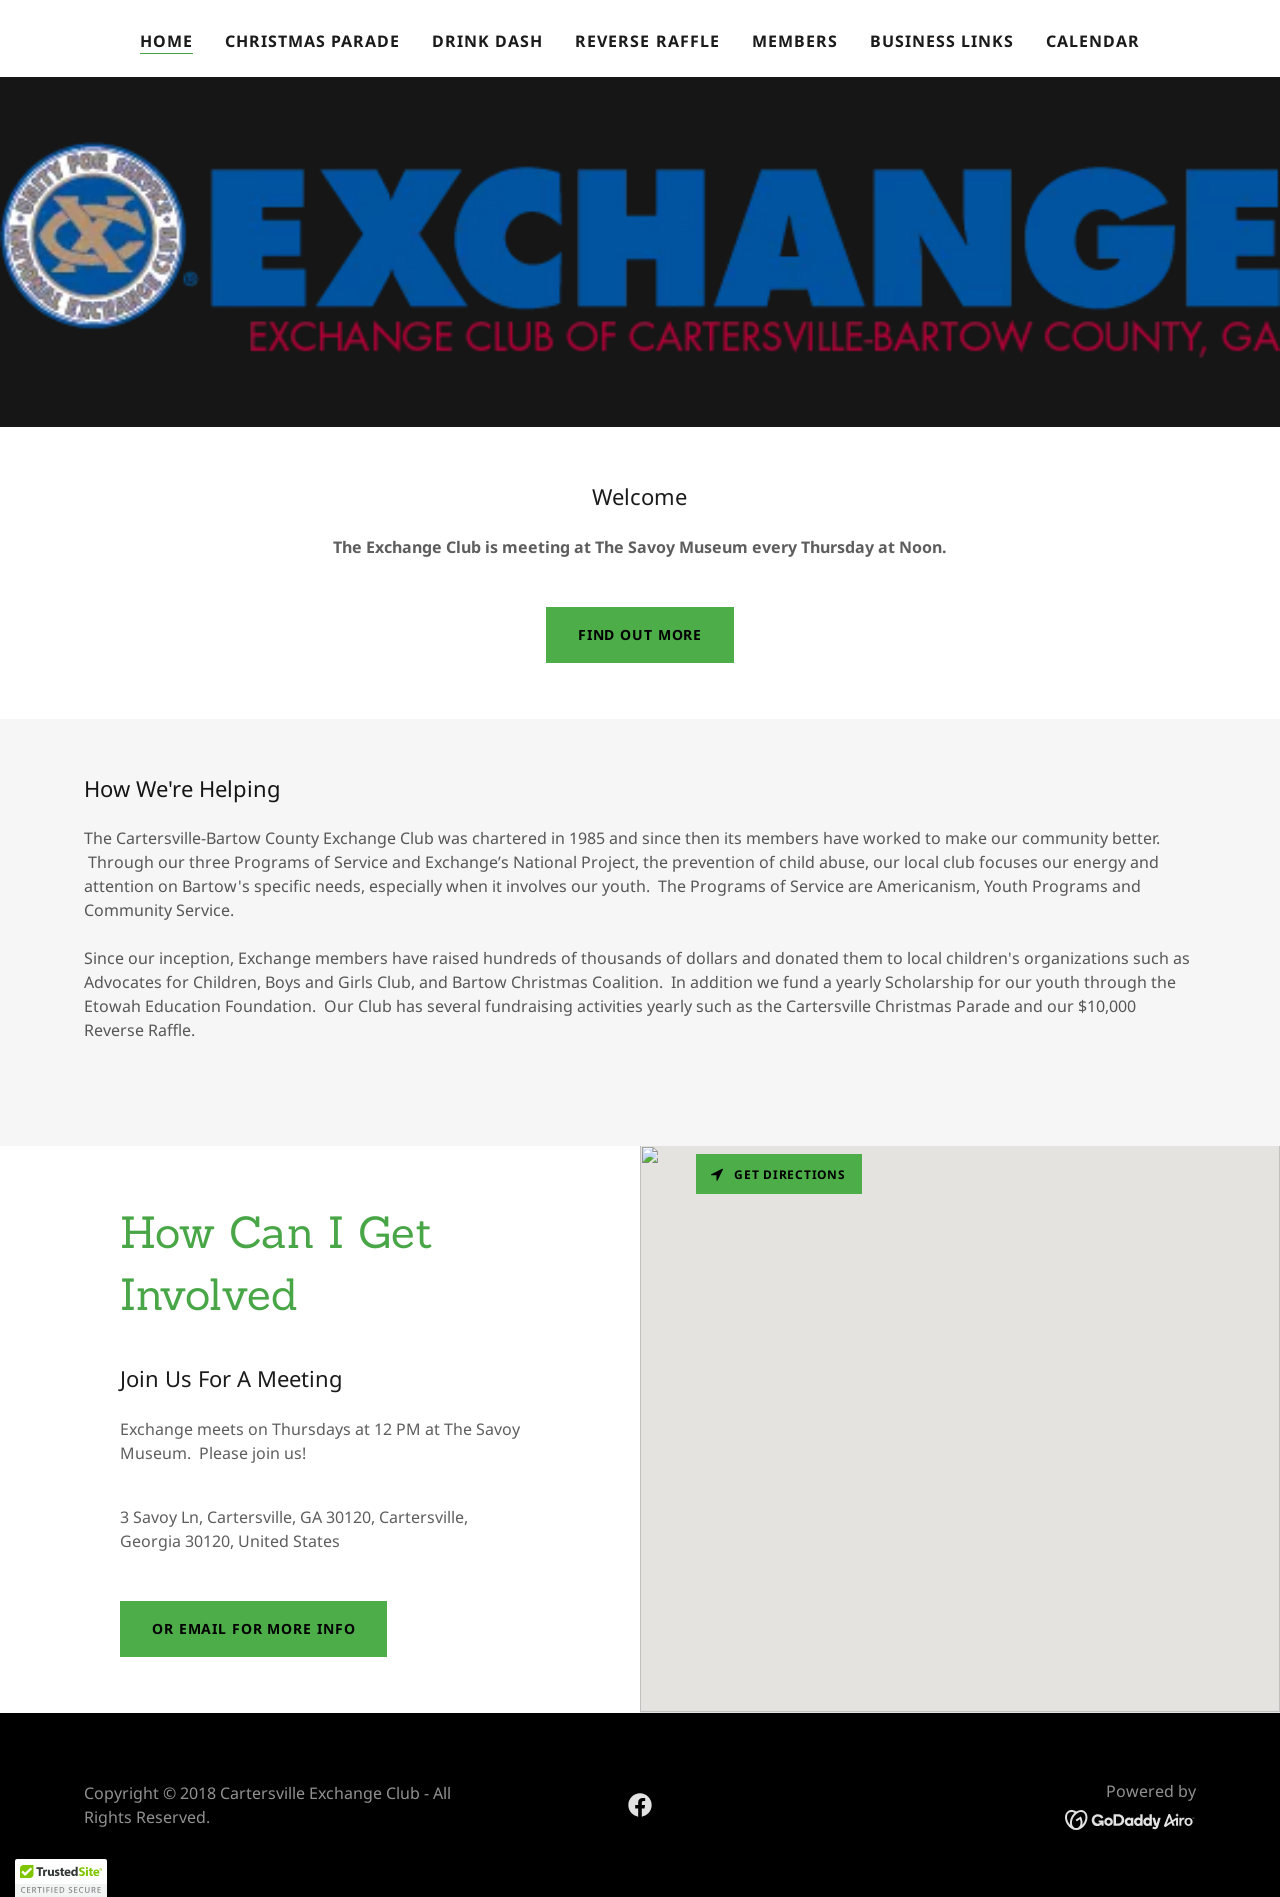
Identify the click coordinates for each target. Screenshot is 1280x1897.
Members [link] (795, 41)
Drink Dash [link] (487, 41)
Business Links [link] (942, 41)
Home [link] (166, 41)
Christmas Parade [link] (312, 41)
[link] (640, 1805)
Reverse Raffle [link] (647, 41)
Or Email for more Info (253, 1628)
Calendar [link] (1093, 41)
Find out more (640, 634)
